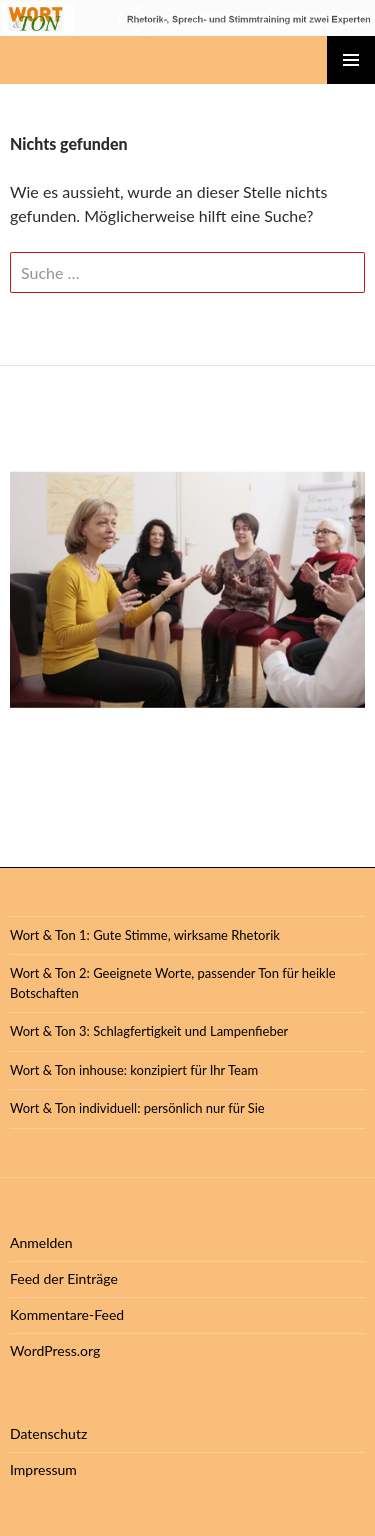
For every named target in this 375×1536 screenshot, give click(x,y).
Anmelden (41, 1242)
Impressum (43, 1469)
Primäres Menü (351, 60)
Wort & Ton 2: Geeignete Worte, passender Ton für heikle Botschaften (173, 983)
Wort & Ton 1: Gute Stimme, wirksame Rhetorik (145, 935)
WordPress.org (55, 1350)
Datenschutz (48, 1433)
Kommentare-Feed (67, 1314)
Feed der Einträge (64, 1278)
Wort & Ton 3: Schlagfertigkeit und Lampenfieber (149, 1031)
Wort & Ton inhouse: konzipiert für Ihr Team (134, 1070)
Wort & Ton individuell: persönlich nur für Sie (137, 1108)
